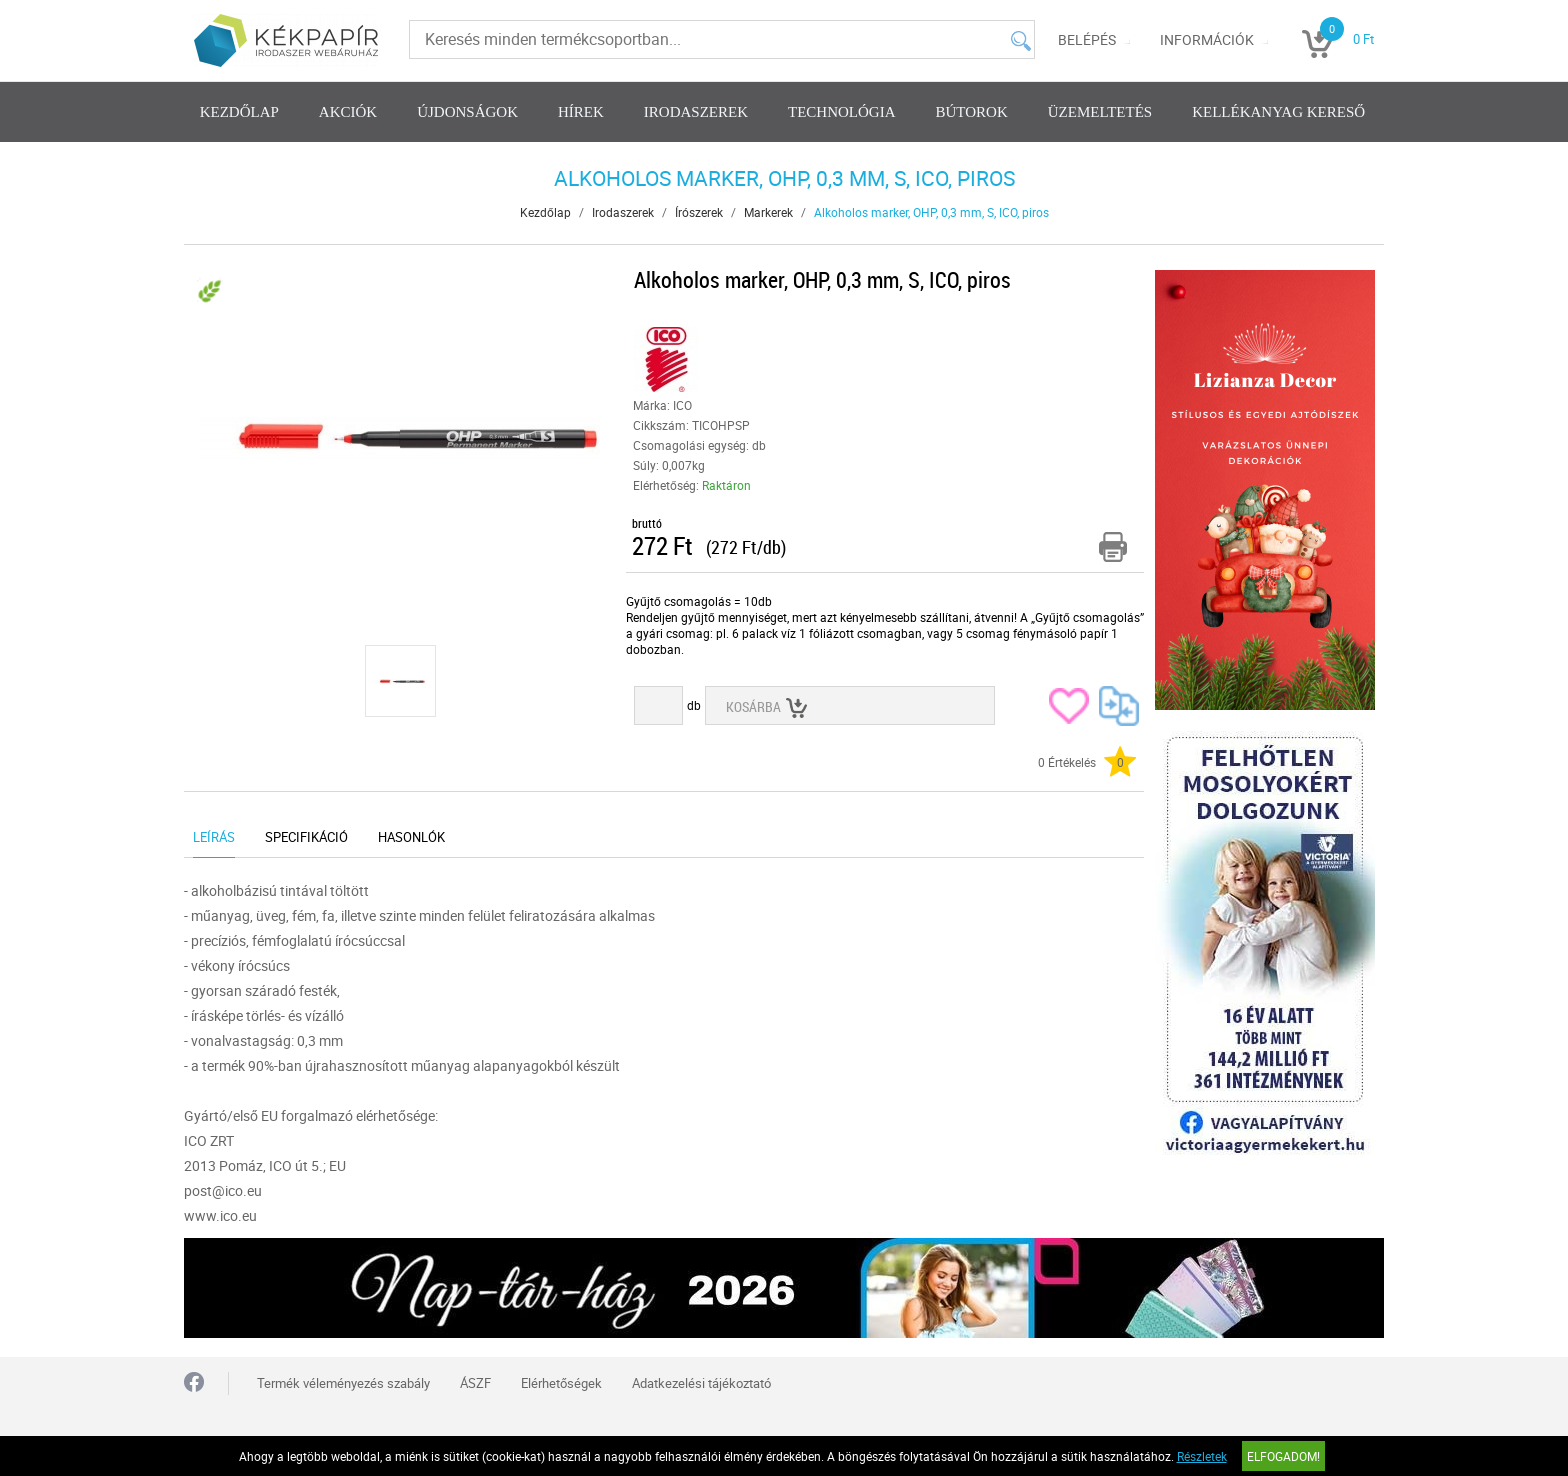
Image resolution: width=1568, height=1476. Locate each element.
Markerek (768, 212)
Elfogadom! (1283, 1456)
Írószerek (699, 212)
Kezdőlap (239, 112)
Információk (1207, 39)
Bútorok (972, 112)
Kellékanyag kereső (1278, 112)
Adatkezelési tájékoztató (701, 1383)
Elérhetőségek (561, 1383)
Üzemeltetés (1100, 112)
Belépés (1087, 39)
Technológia (841, 112)
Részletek (1202, 1456)
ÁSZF (475, 1383)
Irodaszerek (696, 112)
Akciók (348, 112)
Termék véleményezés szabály (343, 1383)
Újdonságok (467, 112)
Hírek (581, 112)
